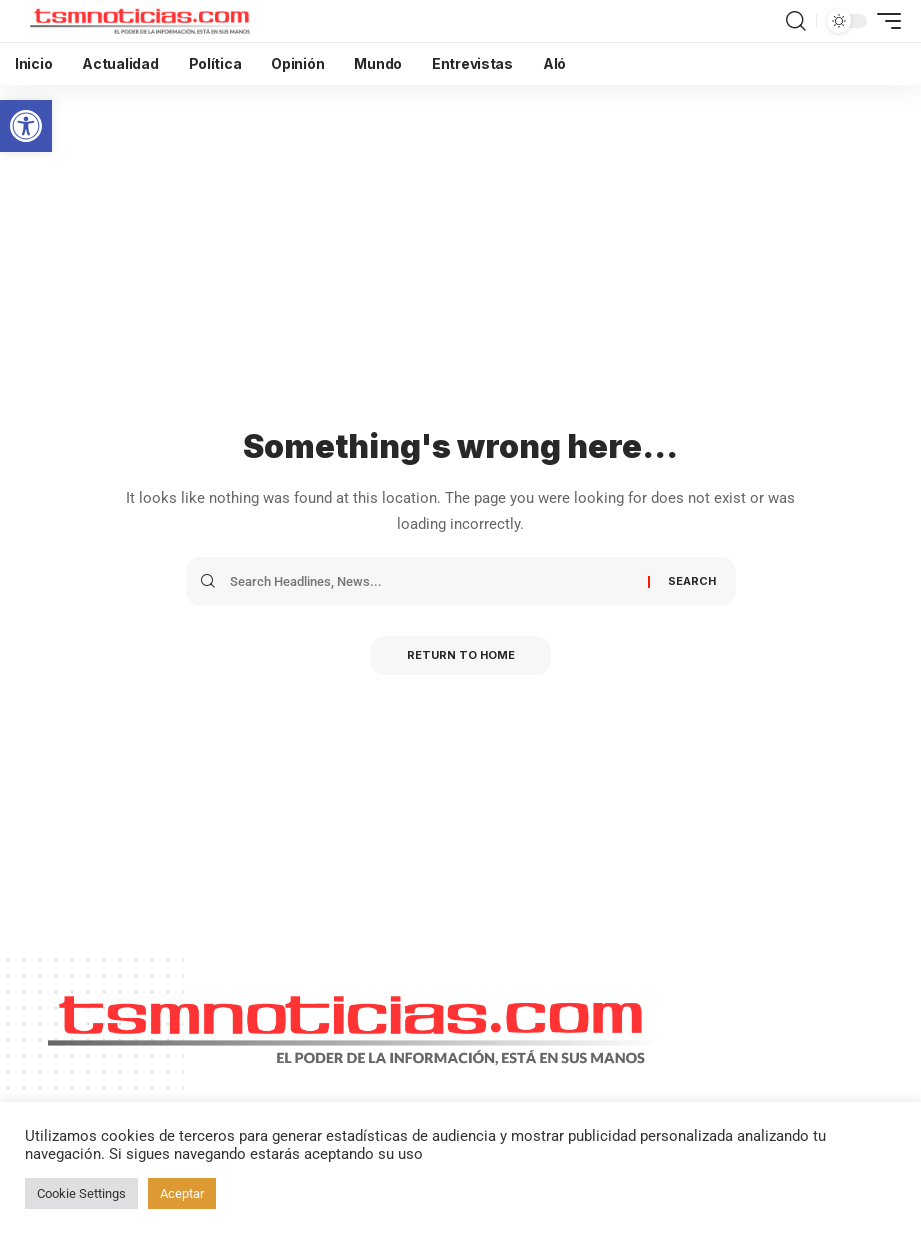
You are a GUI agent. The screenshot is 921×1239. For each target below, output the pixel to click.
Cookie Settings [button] (81, 1193)
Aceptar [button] (182, 1193)
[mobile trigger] (884, 21)
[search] (796, 21)
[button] (26, 126)
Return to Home (461, 656)
